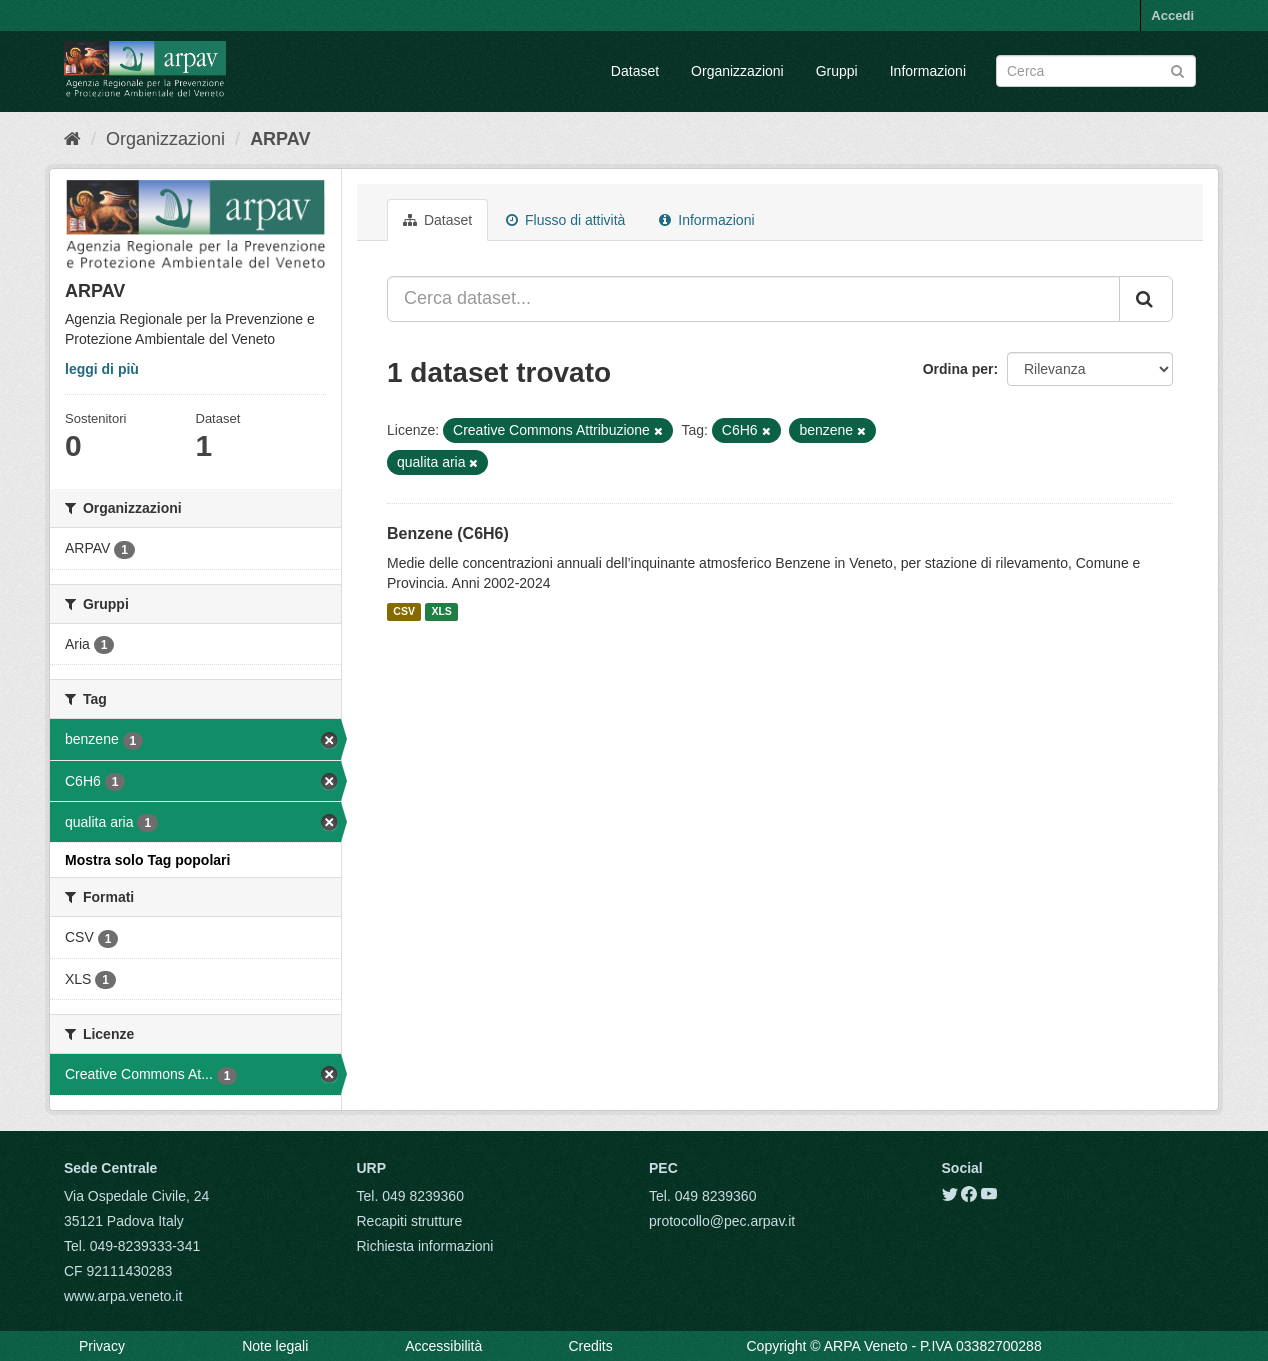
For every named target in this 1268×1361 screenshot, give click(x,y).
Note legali (275, 1346)
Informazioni (928, 71)
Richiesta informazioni (425, 1246)
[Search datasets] (1096, 71)
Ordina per (958, 369)
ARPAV (280, 139)
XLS (441, 612)
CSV (404, 612)
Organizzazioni (737, 71)
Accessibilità (443, 1346)
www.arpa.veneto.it (123, 1296)
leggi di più (102, 369)
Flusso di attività (565, 220)
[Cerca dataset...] (753, 299)
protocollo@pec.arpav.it (722, 1221)
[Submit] (1177, 69)
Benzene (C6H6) (448, 533)
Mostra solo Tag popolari (147, 860)
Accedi (1172, 15)
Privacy (102, 1346)
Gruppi (837, 71)
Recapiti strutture (410, 1221)
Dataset (635, 71)
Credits (590, 1346)
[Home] (72, 139)
